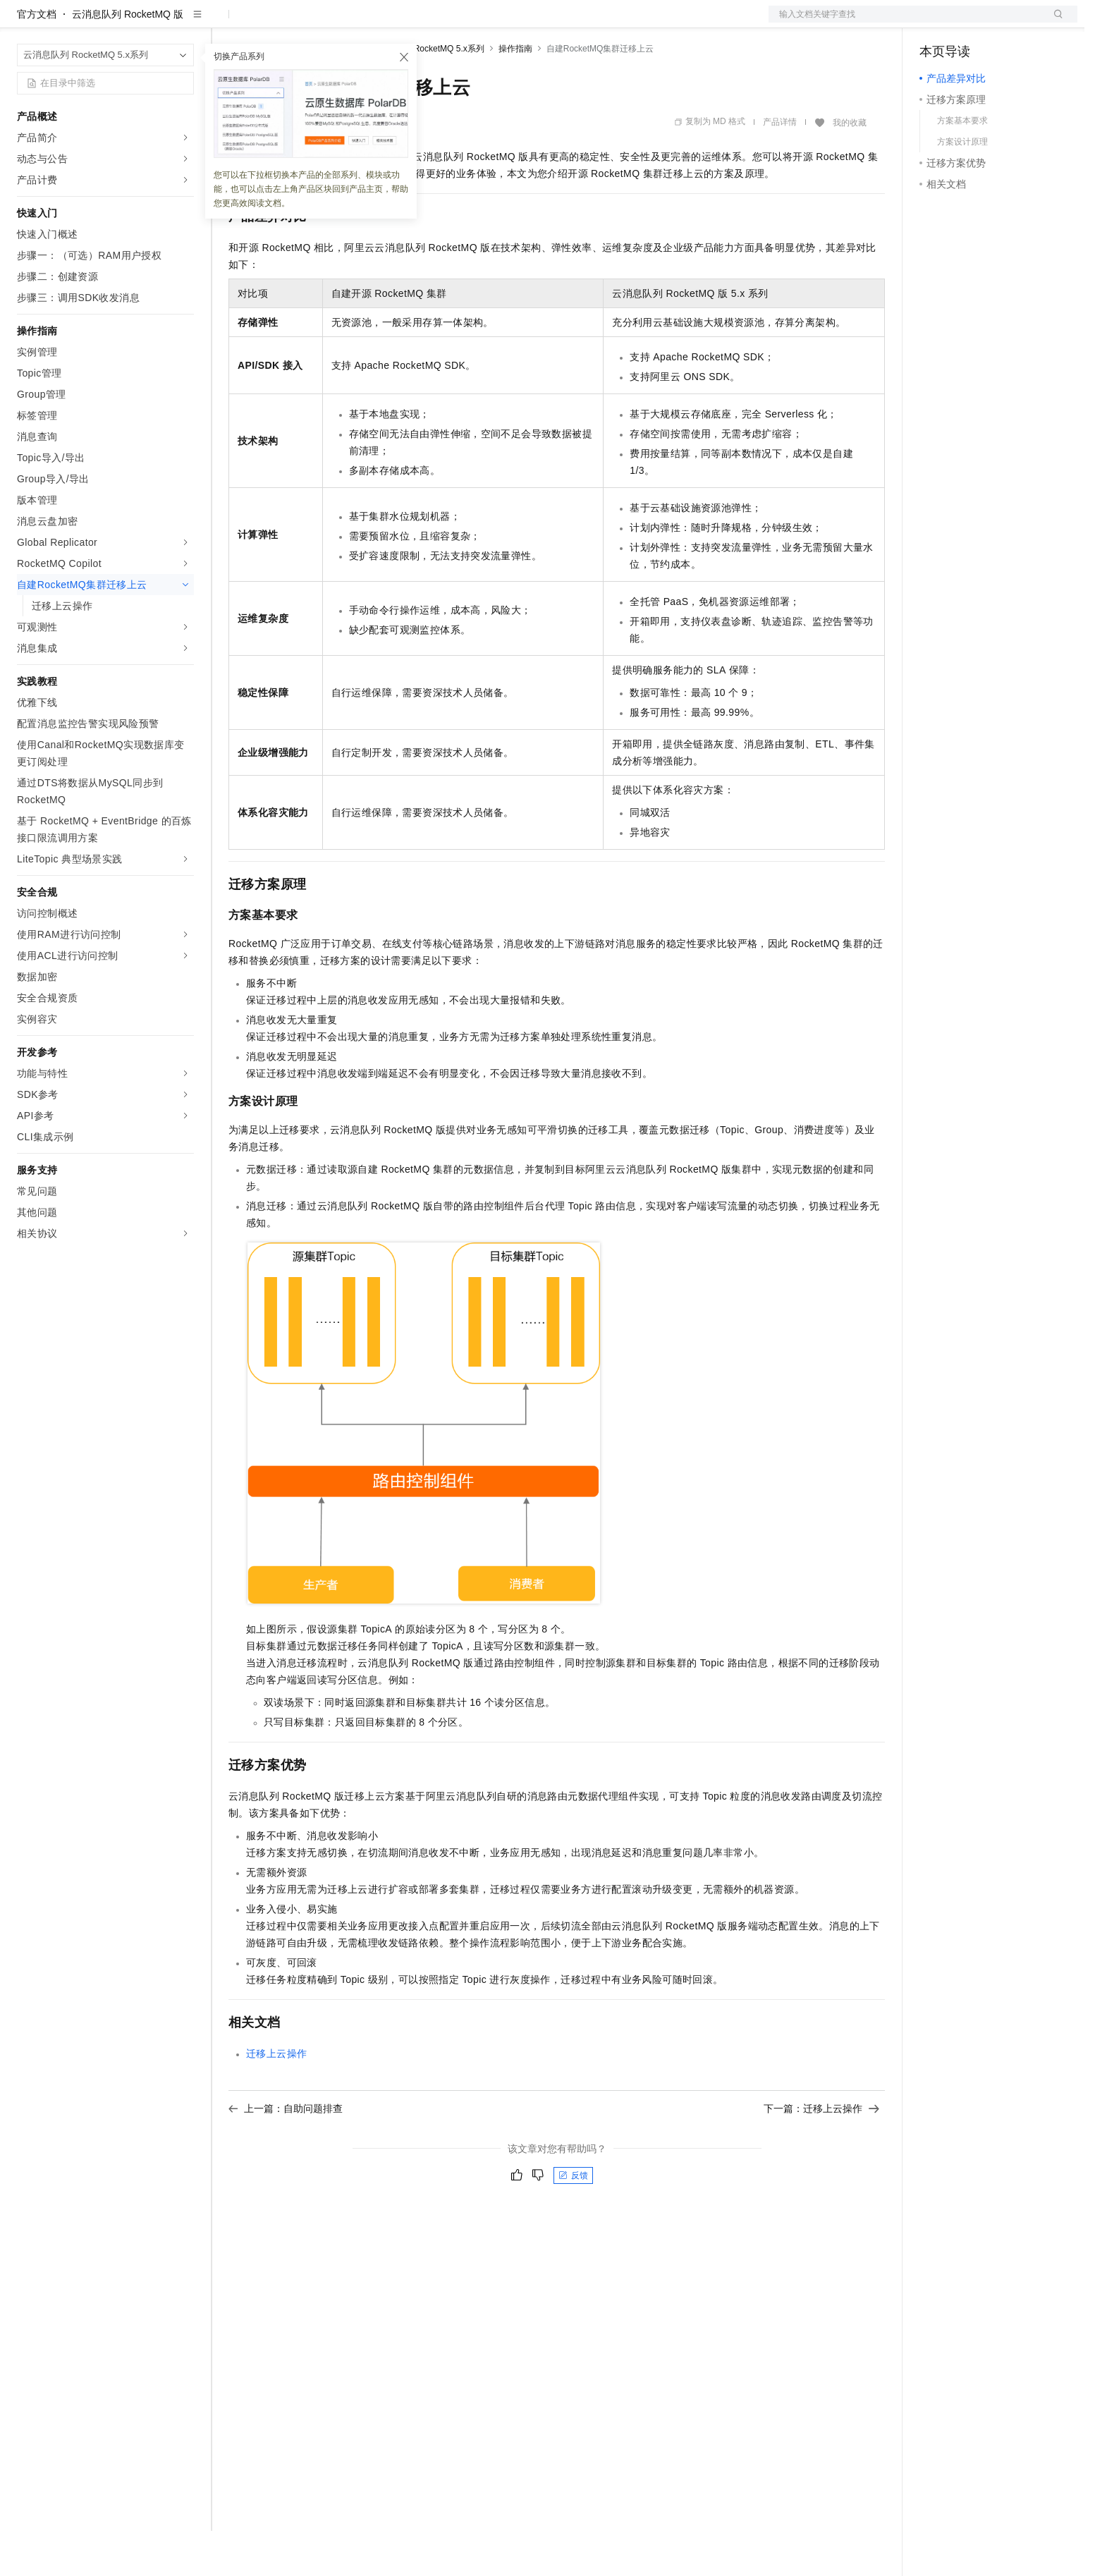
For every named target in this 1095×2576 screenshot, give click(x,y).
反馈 (573, 2221)
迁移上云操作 (276, 2098)
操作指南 (515, 94)
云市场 (343, 22)
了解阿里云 (464, 22)
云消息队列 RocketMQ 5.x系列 (426, 94)
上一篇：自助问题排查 (285, 2153)
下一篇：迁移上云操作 (821, 2153)
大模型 (144, 22)
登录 (1054, 23)
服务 (416, 22)
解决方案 (227, 22)
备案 (934, 23)
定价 (304, 22)
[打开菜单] (22, 22)
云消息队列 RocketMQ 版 (127, 59)
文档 (905, 23)
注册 (1002, 23)
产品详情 (780, 167)
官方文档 (36, 59)
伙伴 (382, 22)
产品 (183, 22)
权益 (271, 22)
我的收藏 (850, 168)
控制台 (968, 23)
